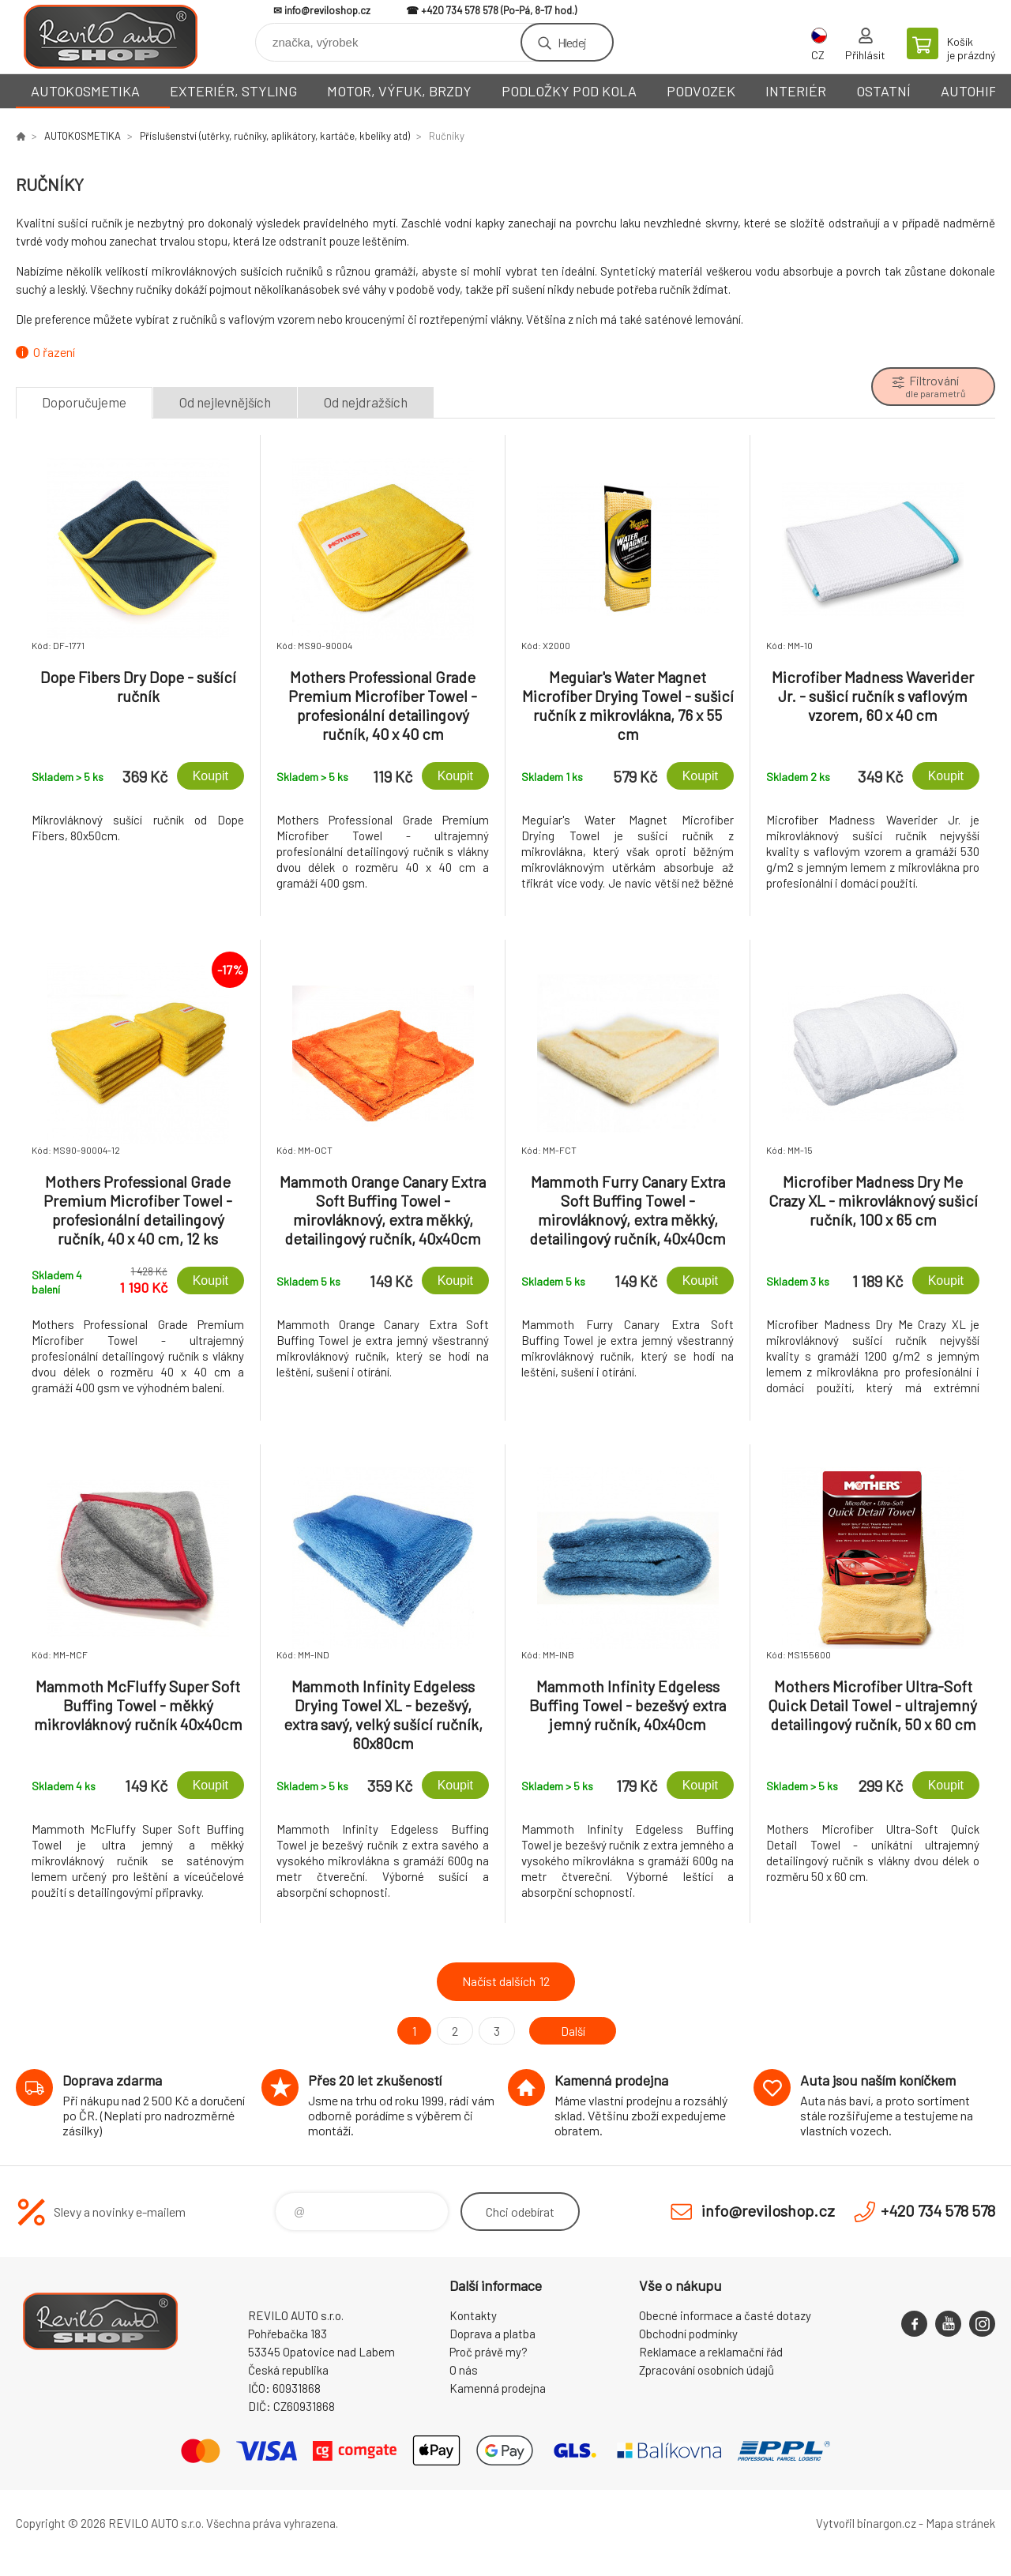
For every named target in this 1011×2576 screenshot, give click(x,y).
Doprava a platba (492, 2333)
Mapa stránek (960, 2523)
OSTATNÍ (883, 91)
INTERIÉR (795, 91)
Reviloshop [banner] (110, 36)
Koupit (210, 776)
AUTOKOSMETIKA (85, 91)
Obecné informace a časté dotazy (725, 2315)
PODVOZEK (701, 91)
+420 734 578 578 (459, 10)
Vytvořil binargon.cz (866, 2523)
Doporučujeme (84, 402)
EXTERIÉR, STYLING (233, 91)
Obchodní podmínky (688, 2333)
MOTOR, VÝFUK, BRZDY (399, 91)
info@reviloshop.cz (327, 10)
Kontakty (473, 2315)
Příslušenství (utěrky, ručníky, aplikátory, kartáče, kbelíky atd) (275, 136)
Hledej (572, 42)
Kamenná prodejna (497, 2388)
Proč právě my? (488, 2352)
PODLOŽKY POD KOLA (569, 91)
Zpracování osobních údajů (706, 2370)
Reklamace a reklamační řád (711, 2352)
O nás (463, 2370)
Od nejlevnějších (225, 402)
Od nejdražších (366, 402)
